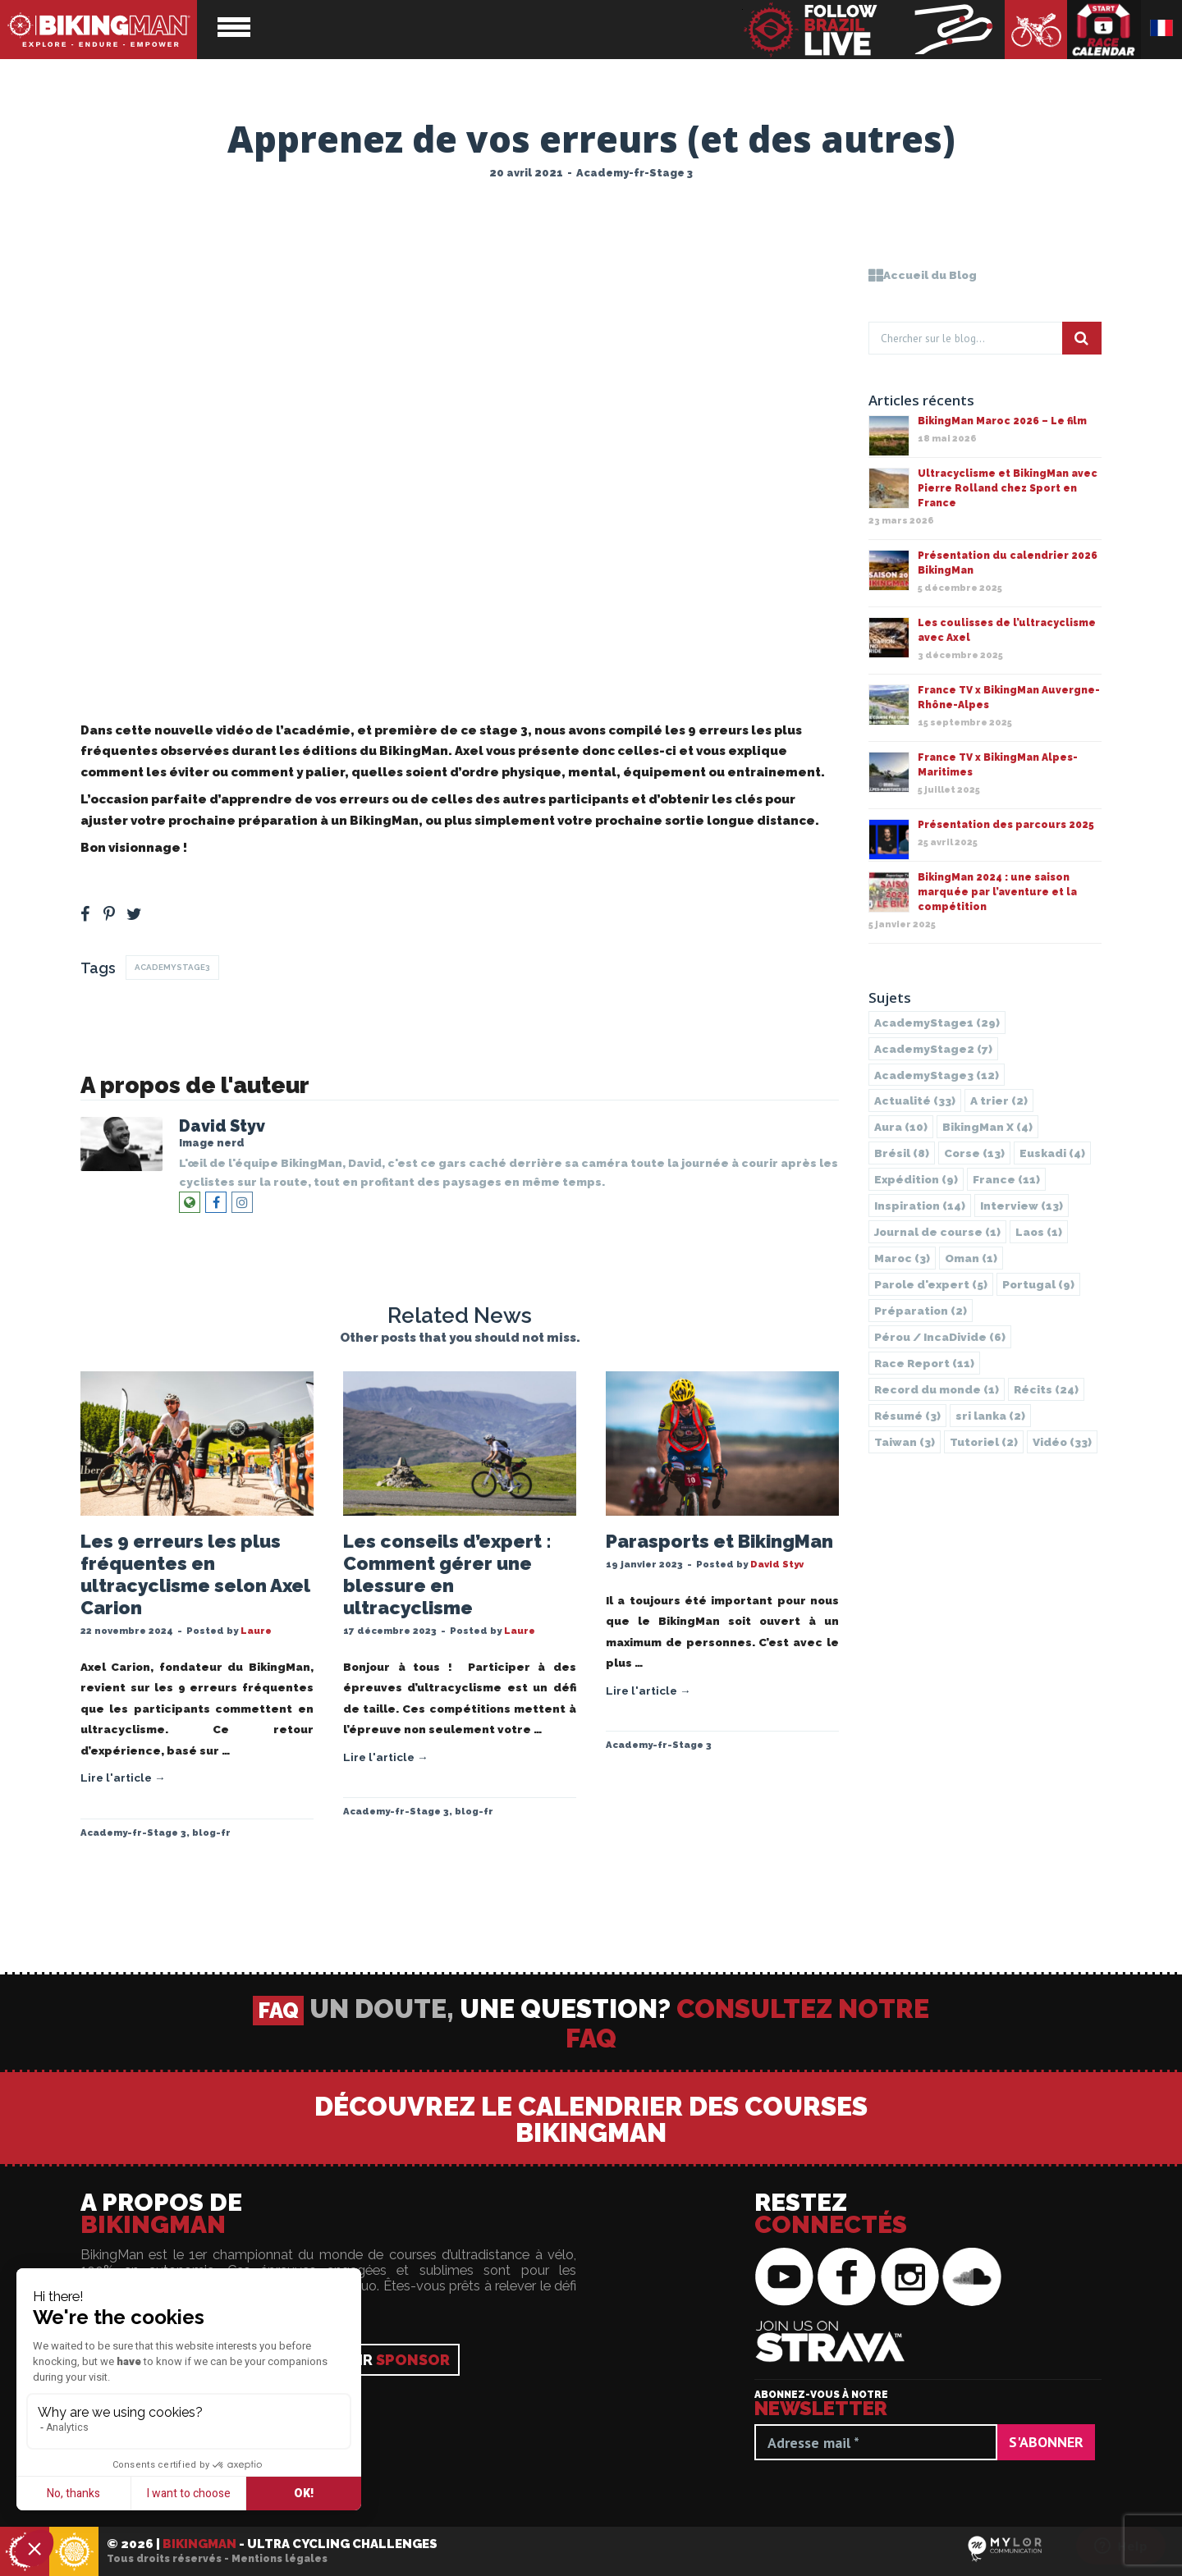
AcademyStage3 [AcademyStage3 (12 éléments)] (936, 1075)
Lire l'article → (123, 1777)
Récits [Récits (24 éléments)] (1046, 1389)
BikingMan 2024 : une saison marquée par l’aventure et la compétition (997, 892)
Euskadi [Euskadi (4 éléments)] (1052, 1153)
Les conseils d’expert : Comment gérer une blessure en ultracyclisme (447, 1574)
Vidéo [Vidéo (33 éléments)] (1062, 1441)
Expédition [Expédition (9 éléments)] (916, 1179)
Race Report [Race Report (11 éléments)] (924, 1363)
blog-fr (211, 1832)
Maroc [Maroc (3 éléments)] (902, 1258)
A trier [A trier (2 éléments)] (999, 1100)
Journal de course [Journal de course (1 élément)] (937, 1231)
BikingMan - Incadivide (73, 2552)
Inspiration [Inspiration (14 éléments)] (919, 1205)
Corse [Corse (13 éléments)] (974, 1153)
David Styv (222, 1126)
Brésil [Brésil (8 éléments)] (901, 1153)
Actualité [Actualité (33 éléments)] (914, 1100)
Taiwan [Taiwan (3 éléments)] (904, 1441)
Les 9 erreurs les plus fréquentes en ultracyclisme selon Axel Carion (194, 1574)
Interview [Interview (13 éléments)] (1021, 1205)
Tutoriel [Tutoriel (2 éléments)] (984, 1441)
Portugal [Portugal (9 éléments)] (1038, 1284)
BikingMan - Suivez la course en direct (873, 29)
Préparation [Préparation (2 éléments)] (920, 1310)
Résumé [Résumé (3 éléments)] (907, 1415)
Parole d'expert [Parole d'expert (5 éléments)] (930, 1284)
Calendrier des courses (1104, 29)
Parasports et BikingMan (719, 1541)
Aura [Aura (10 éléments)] (901, 1126)
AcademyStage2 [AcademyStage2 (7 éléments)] (933, 1048)
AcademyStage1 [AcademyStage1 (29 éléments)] (937, 1022)
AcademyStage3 (172, 967)
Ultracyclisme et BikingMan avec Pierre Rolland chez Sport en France (1007, 488)
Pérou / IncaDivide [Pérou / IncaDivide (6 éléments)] (940, 1336)
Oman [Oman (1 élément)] (971, 1258)
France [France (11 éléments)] (1006, 1179)
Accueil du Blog (922, 274)
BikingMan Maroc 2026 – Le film (1002, 421)
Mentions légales (279, 2559)
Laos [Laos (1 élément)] (1038, 1231)
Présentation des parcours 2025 (1006, 824)
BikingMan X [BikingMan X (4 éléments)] (987, 1126)
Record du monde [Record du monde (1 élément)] (936, 1389)
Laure (256, 1630)
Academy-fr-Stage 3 (634, 173)
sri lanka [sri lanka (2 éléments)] (990, 1415)
